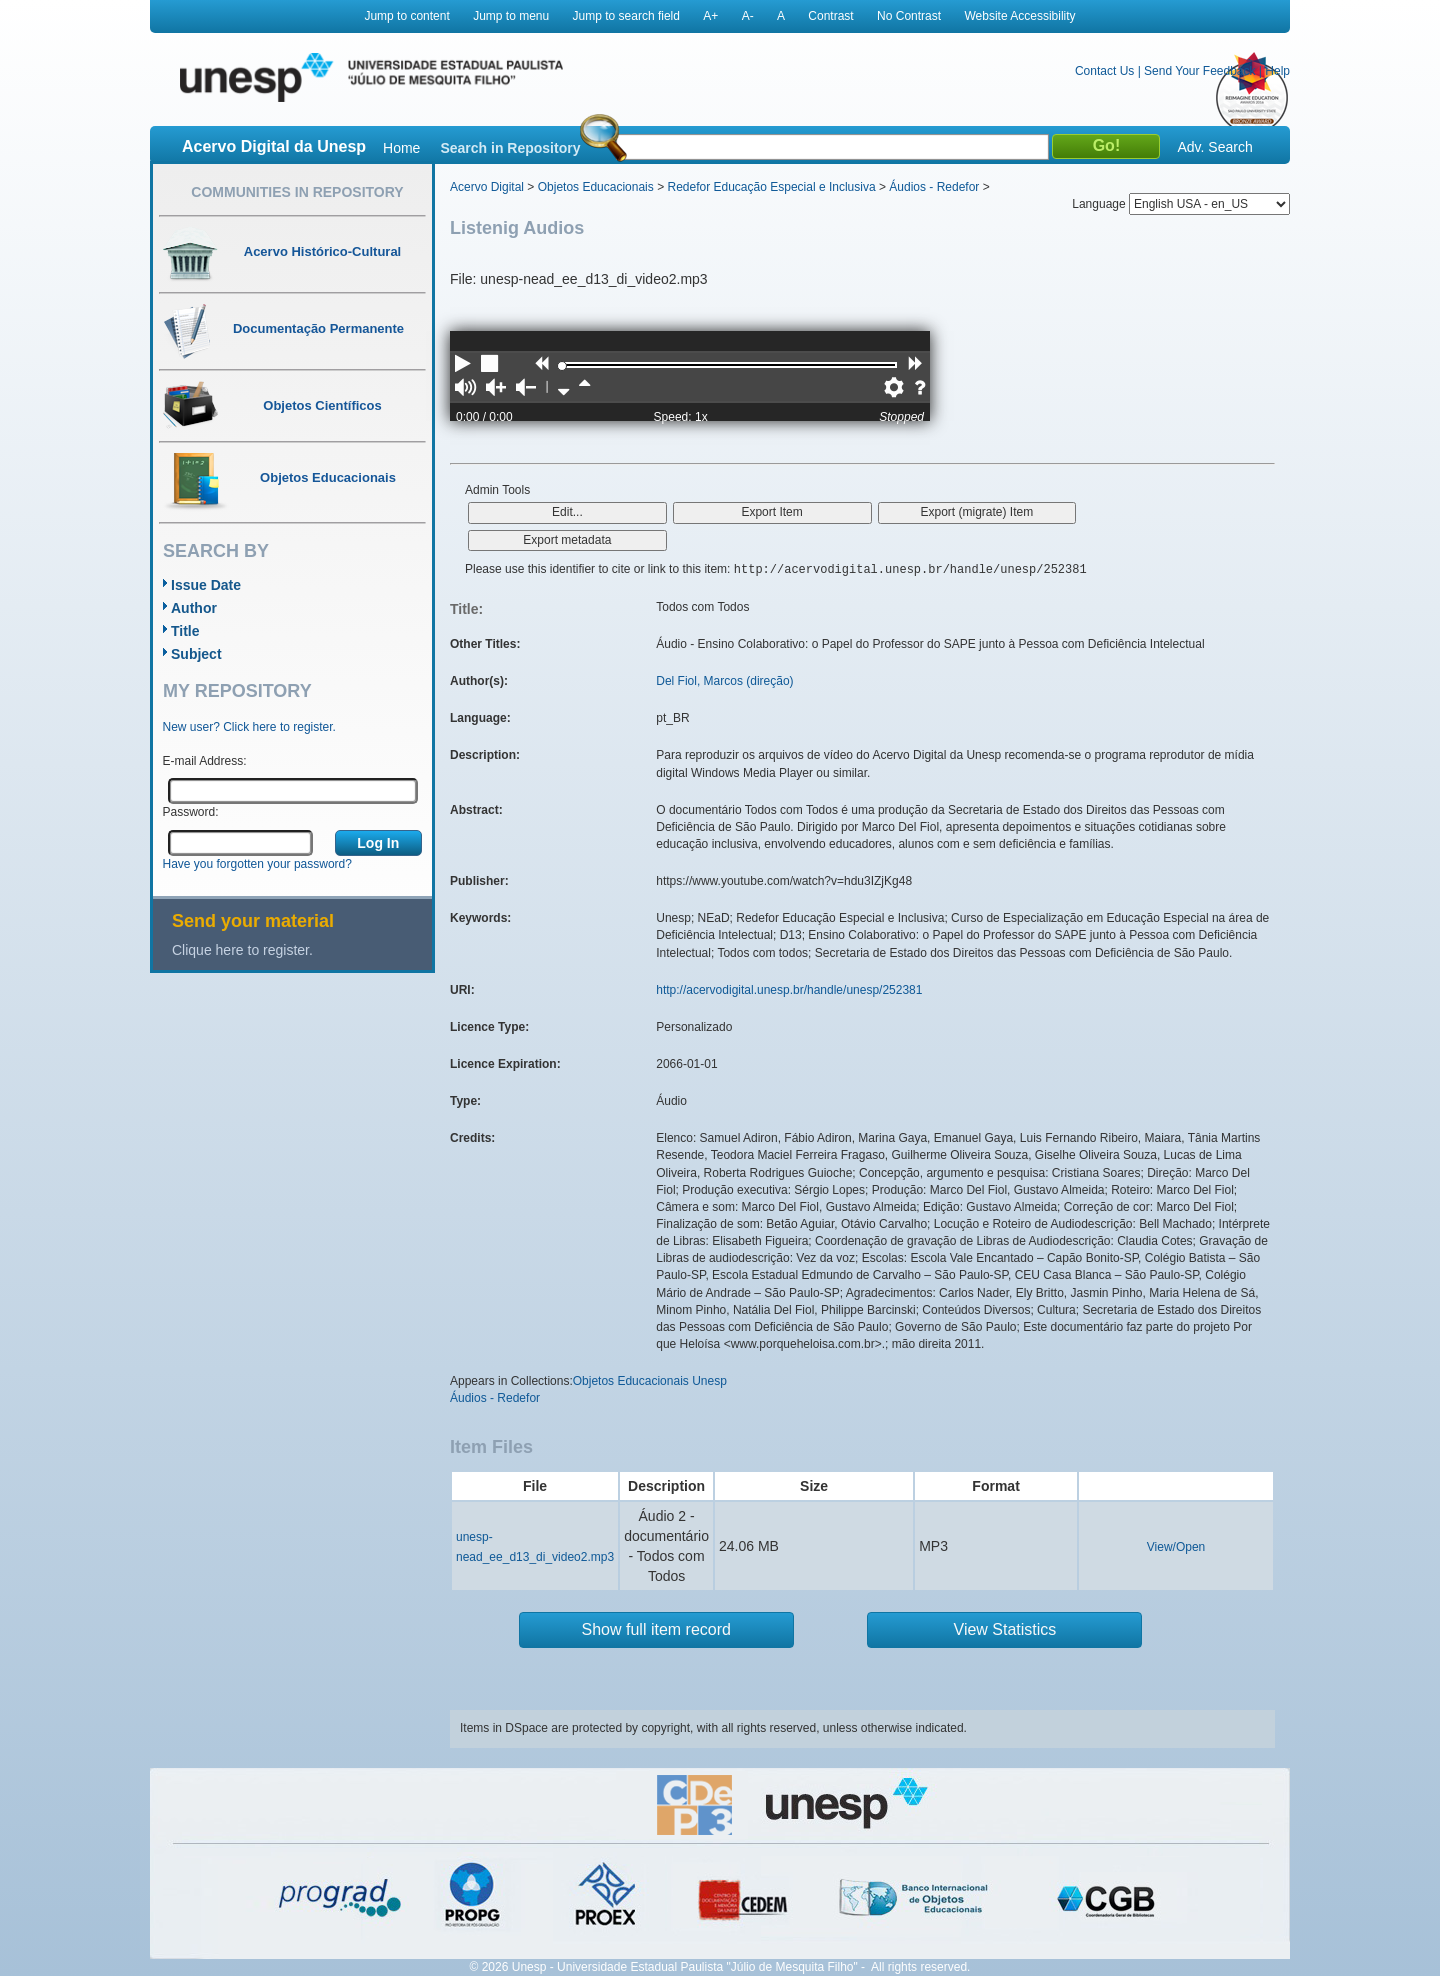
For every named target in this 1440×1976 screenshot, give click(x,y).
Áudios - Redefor (934, 187)
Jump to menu (511, 16)
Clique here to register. (242, 950)
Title (185, 631)
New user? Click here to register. (249, 727)
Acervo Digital (487, 187)
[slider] (562, 366)
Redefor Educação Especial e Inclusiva (771, 187)
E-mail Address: (205, 761)
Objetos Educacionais (596, 187)
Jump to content (406, 16)
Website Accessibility (1019, 16)
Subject (196, 654)
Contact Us (1104, 71)
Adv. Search (1214, 147)
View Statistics (1005, 1629)
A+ (710, 16)
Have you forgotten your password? (257, 864)
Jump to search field (626, 16)
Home (401, 148)
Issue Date (206, 585)
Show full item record (656, 1629)
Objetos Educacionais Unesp (650, 1381)
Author (194, 608)
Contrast (830, 16)
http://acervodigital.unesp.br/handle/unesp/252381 (789, 990)
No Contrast (909, 16)
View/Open (1176, 1547)
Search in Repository (510, 148)
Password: (191, 812)
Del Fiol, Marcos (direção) (724, 681)
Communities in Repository (297, 192)
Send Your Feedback (1199, 71)
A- (748, 16)
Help (1277, 71)
